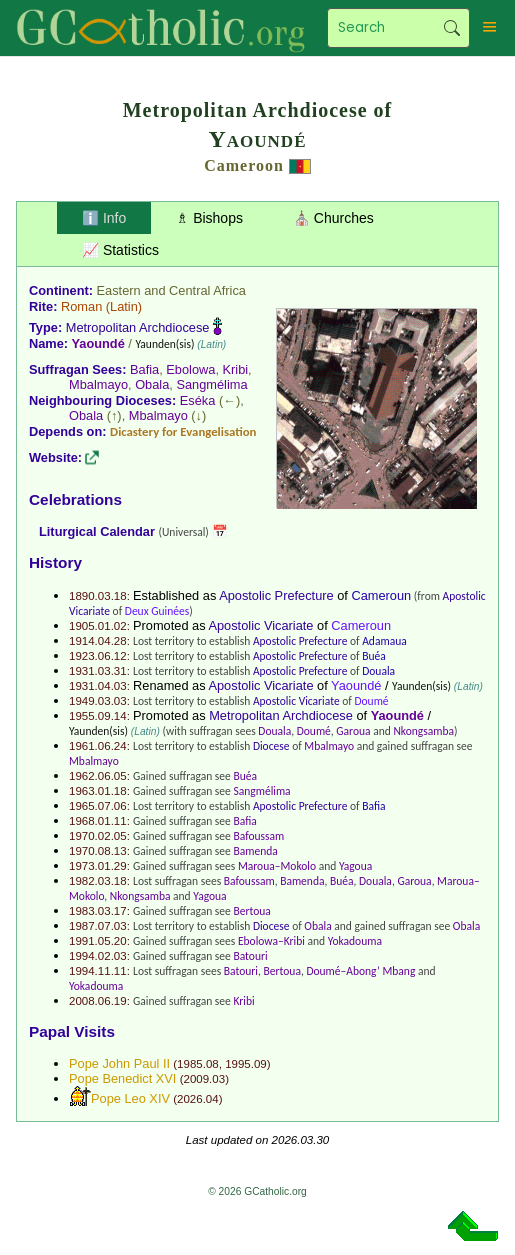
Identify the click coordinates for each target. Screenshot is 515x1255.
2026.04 (198, 1099)
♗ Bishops (209, 218)
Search (452, 28)
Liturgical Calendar (97, 531)
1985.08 (198, 1064)
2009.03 (204, 1079)
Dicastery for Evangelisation (183, 431)
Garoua (353, 731)
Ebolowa (190, 369)
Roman (81, 306)
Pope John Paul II (119, 1063)
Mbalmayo (98, 384)
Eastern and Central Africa (171, 290)
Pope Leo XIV (130, 1098)
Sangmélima (211, 384)
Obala (152, 384)
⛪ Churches (333, 218)
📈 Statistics (120, 250)
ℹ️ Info (104, 218)
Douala (378, 671)
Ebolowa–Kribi (271, 941)
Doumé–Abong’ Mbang (360, 971)
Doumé (371, 701)
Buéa (374, 656)
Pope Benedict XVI (122, 1078)
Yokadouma (355, 941)
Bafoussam (258, 836)
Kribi (236, 369)
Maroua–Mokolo (277, 866)
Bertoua (251, 911)
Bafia (144, 369)
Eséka (198, 400)
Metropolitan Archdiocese (138, 327)
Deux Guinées (157, 611)
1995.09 (246, 1064)
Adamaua (384, 641)
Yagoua (355, 866)
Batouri (250, 956)
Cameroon (244, 165)
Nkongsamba (423, 731)
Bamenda (255, 851)
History (55, 562)
